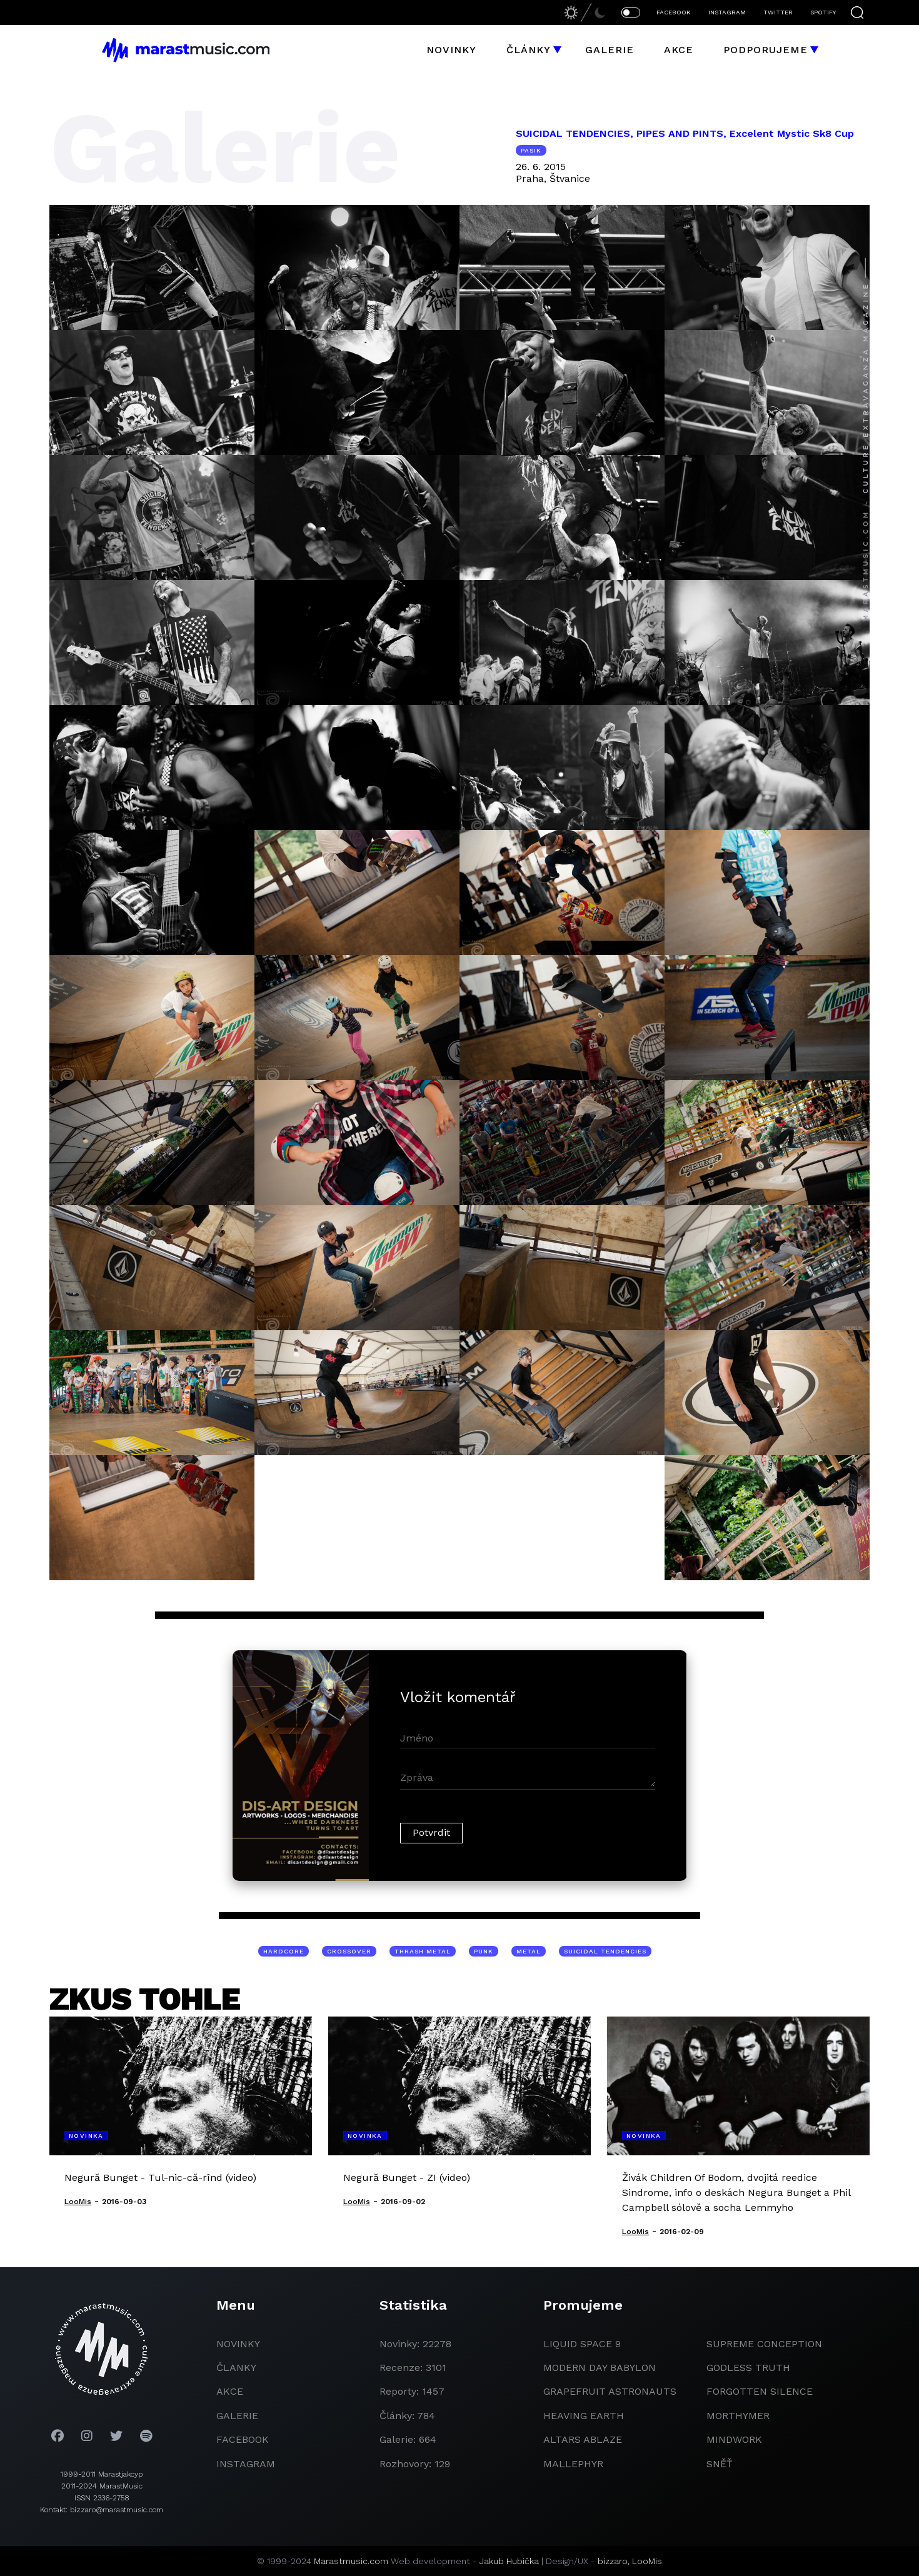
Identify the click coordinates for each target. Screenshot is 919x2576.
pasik (531, 150)
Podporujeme (765, 50)
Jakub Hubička (509, 2561)
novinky (238, 2344)
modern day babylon (599, 2367)
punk (483, 1951)
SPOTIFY (823, 12)
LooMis (647, 2561)
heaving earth (583, 2416)
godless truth (748, 2367)
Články (528, 50)
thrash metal (422, 1951)
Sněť (719, 2464)
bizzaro (613, 2561)
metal (528, 1951)
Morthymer (738, 2416)
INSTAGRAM (727, 12)
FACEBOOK (673, 12)
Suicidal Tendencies (605, 1951)
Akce (678, 50)
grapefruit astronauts (609, 2391)
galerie (237, 2416)
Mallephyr (573, 2464)
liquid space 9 (582, 2344)
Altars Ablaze (582, 2439)
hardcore (283, 1951)
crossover (349, 1951)
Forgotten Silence (759, 2391)
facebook (242, 2439)
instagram (245, 2464)
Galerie (609, 50)
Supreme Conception (764, 2344)
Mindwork (734, 2439)
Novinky (451, 50)
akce (229, 2391)
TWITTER (778, 12)
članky (236, 2367)
